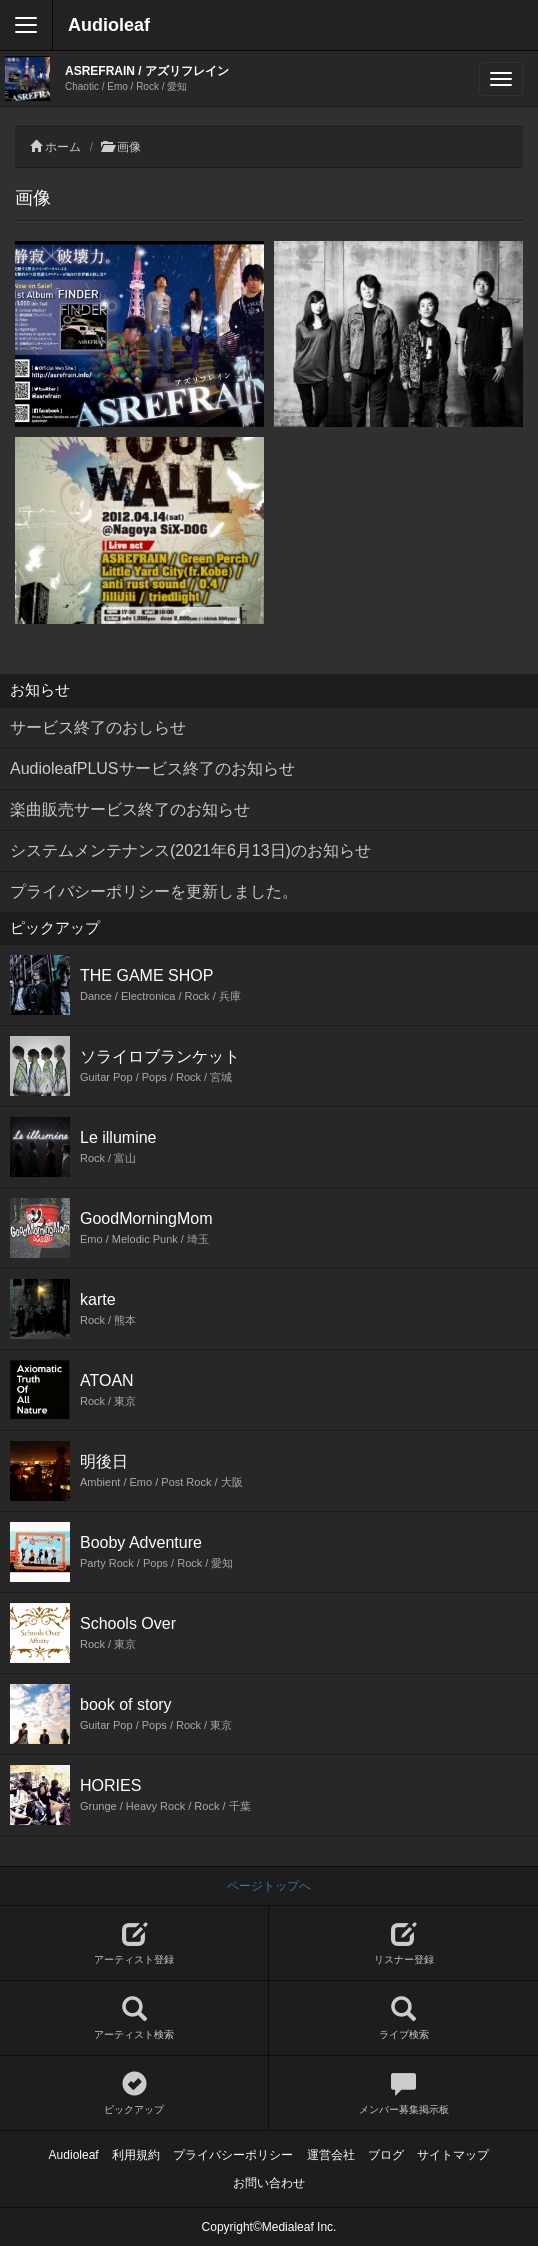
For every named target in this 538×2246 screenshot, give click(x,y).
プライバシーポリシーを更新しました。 (154, 891)
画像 (129, 147)
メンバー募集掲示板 (403, 2093)
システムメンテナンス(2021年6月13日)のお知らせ (190, 850)
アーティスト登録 (134, 1943)
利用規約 (136, 2155)
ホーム (63, 147)
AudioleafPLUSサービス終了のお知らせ (152, 768)
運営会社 (331, 2155)
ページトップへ (269, 1886)
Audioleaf (109, 25)
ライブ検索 (403, 2018)
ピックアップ (134, 2093)
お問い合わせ (269, 2183)
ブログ (386, 2155)
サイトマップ (453, 2155)
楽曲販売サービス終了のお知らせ (130, 809)
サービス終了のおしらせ (98, 727)
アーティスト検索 (134, 2018)
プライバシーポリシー (233, 2155)
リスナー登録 (403, 1943)
